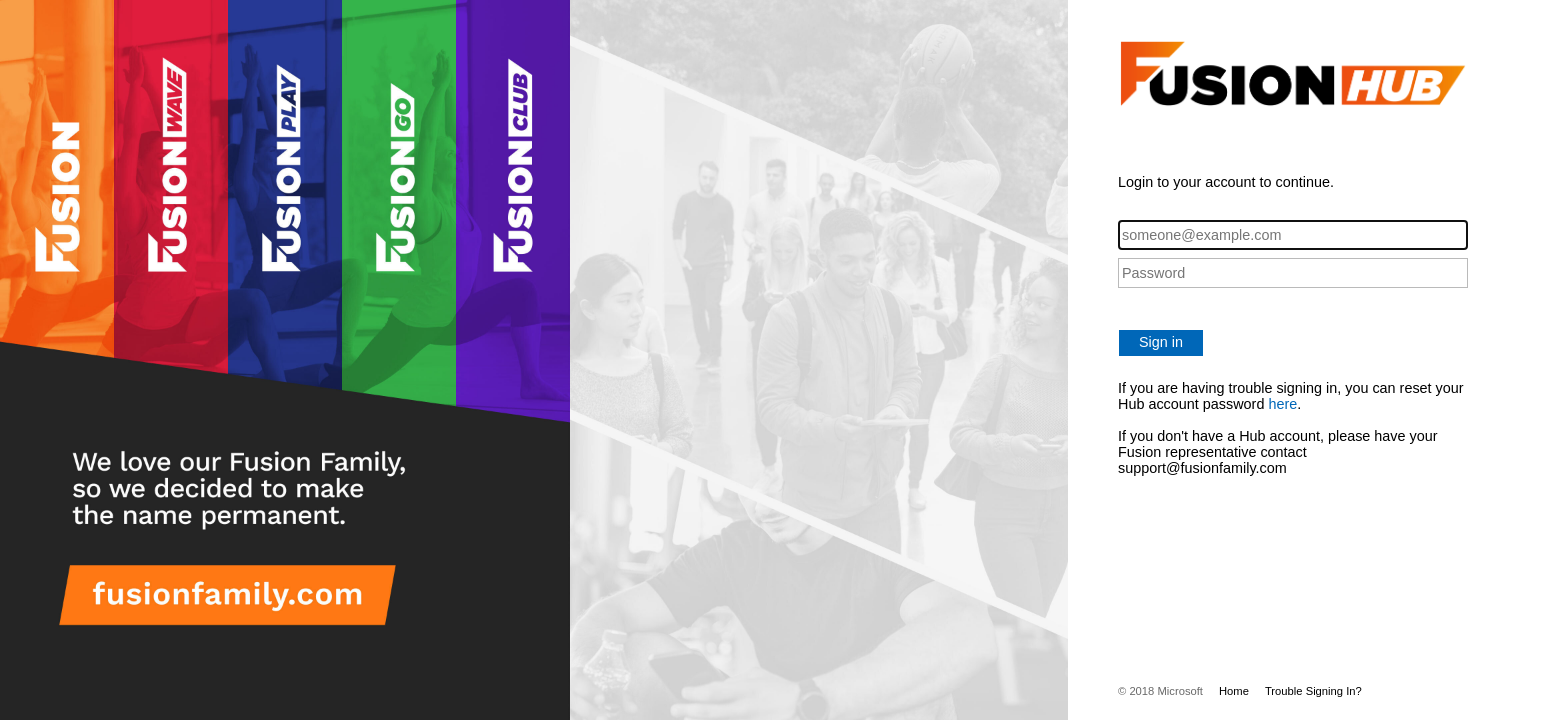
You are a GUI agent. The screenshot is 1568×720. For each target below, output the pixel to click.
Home (1234, 691)
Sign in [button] (1161, 342)
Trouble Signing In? (1313, 691)
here (1282, 404)
